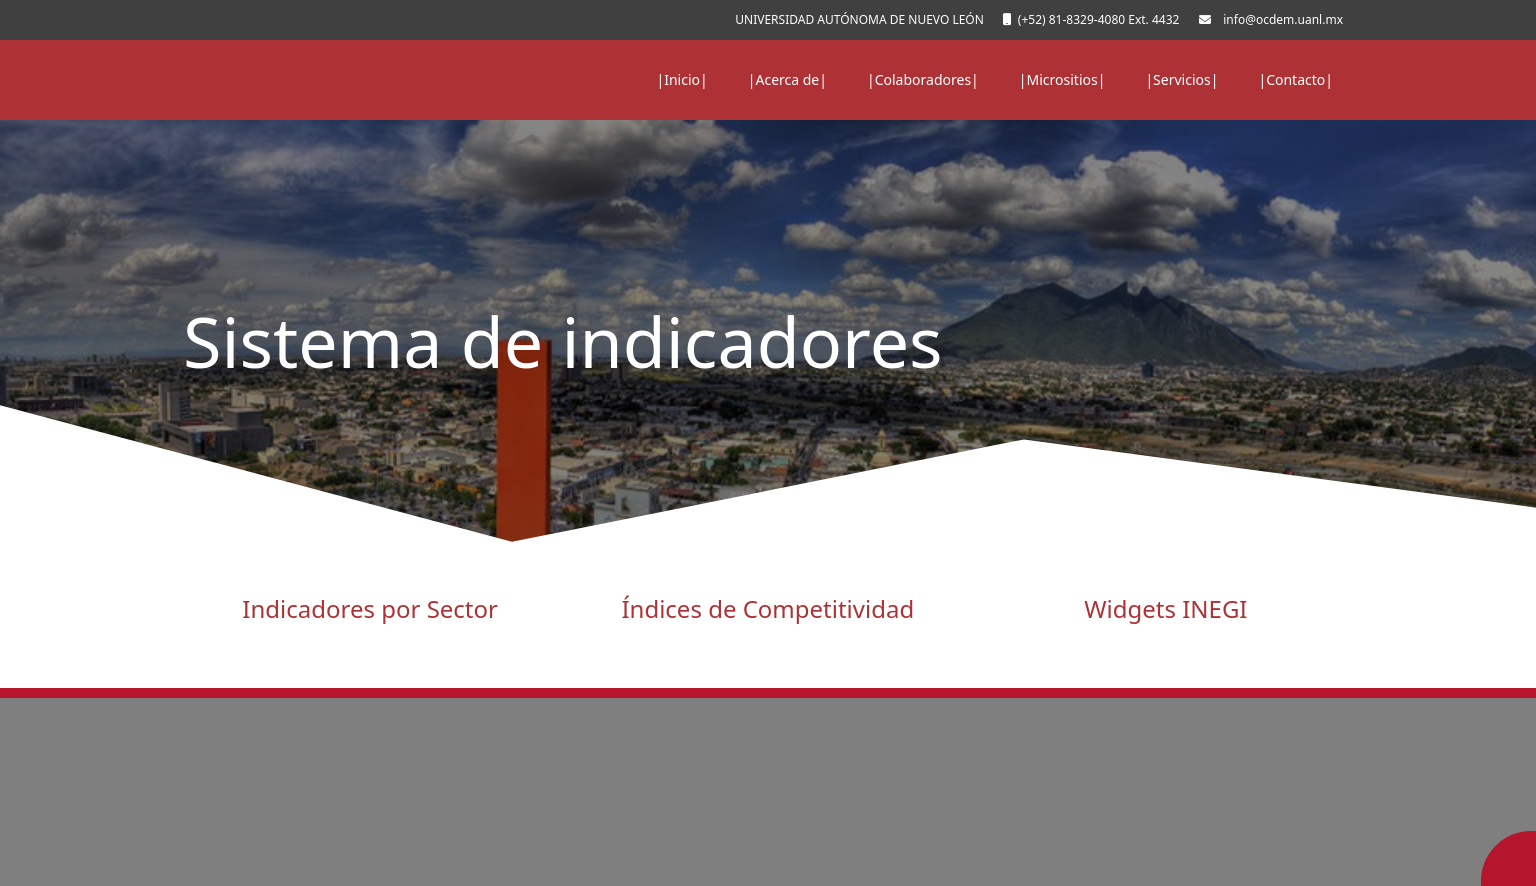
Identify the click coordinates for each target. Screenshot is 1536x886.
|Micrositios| (1062, 79)
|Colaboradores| (923, 79)
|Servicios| (1181, 79)
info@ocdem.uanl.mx (1280, 19)
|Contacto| (1295, 79)
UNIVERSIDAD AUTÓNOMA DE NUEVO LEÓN (856, 19)
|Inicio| (682, 79)
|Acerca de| (787, 79)
